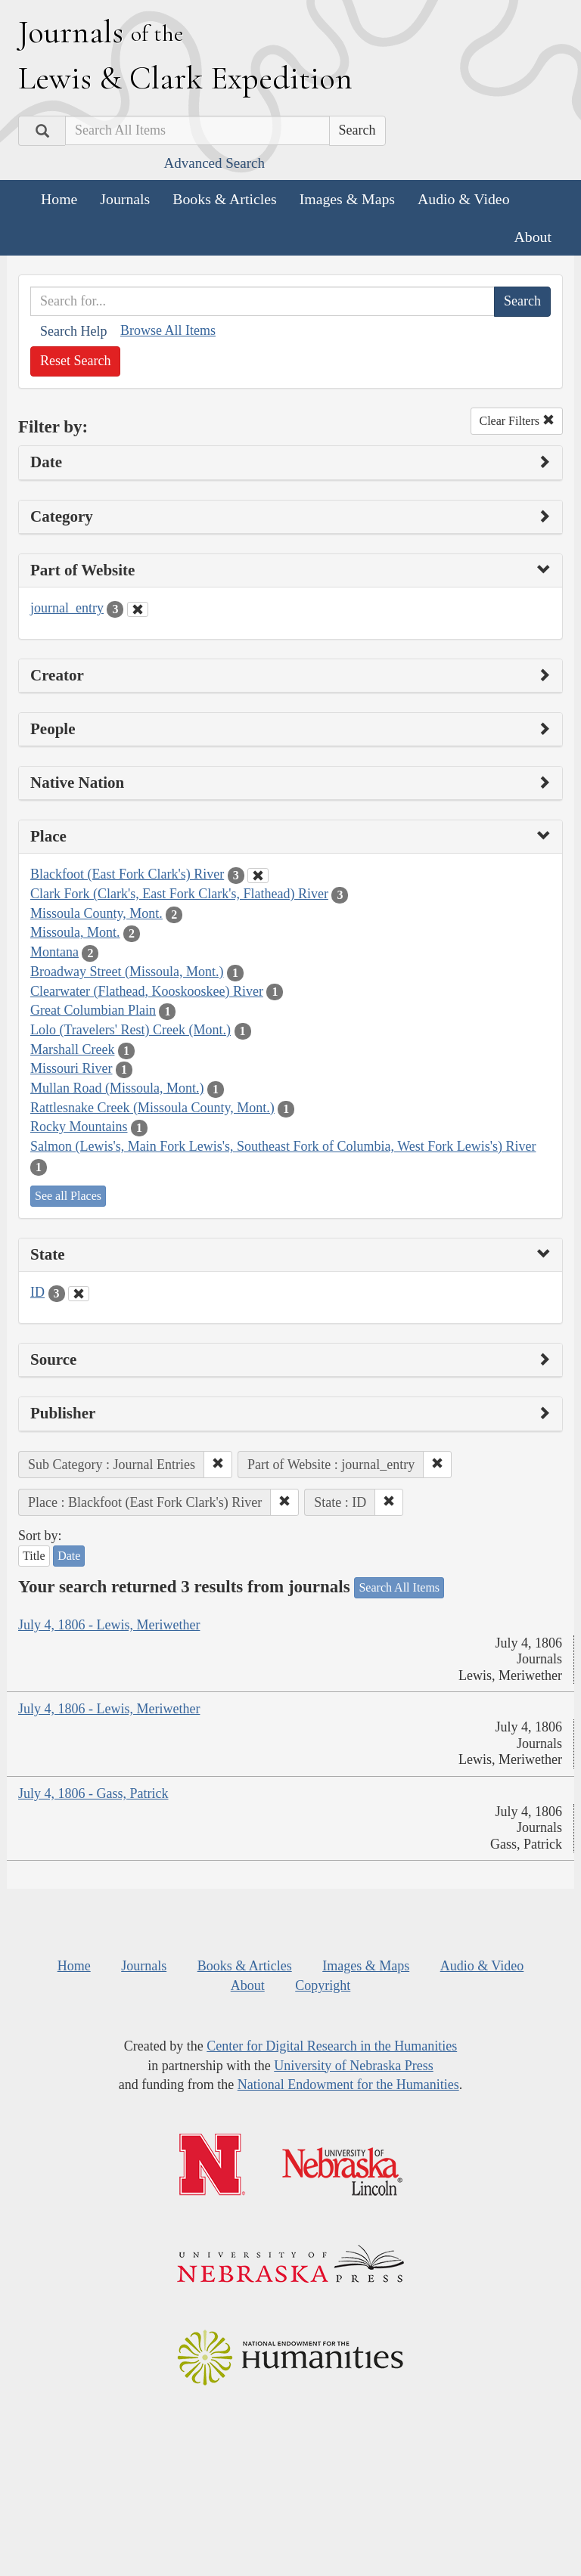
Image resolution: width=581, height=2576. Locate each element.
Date (68, 1555)
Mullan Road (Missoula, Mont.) (117, 1088)
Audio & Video (464, 199)
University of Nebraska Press (353, 2065)
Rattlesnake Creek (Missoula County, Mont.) (152, 1107)
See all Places (68, 1195)
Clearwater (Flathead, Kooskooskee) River (146, 991)
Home (59, 199)
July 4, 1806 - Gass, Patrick (93, 1793)
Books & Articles (224, 199)
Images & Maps (347, 199)
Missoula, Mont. (75, 932)
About (532, 236)
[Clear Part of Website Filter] (137, 609)
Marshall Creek (72, 1049)
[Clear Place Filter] (258, 875)
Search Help (73, 331)
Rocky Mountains (79, 1126)
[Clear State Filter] (78, 1293)
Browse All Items (168, 330)
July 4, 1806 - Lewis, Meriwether (109, 1624)
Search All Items (399, 1587)
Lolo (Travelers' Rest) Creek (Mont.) (130, 1029)
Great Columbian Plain (93, 1010)
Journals (125, 199)
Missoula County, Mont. (96, 913)
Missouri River (71, 1068)
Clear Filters (517, 420)
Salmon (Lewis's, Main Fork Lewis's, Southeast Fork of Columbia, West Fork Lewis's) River (283, 1146)
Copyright (322, 1985)
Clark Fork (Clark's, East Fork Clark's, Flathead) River (179, 893)
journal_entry (67, 607)
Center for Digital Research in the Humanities (332, 2046)
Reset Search (75, 360)
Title (34, 1555)
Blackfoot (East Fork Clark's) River (127, 874)
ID (37, 1292)
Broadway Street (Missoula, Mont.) (126, 971)
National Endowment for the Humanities (348, 2084)
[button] (218, 1464)
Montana (54, 951)
